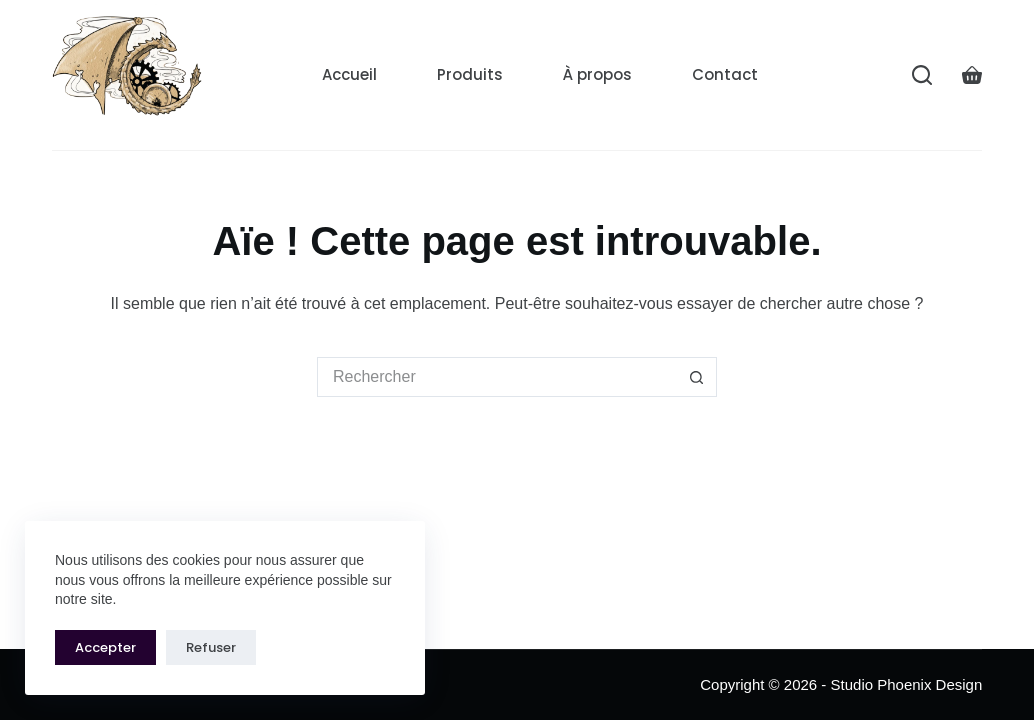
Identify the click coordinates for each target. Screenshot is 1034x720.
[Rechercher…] (497, 377)
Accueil (349, 74)
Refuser (211, 647)
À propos (597, 74)
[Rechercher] (922, 75)
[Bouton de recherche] (697, 377)
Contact (725, 74)
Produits (470, 74)
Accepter (105, 647)
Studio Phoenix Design (907, 684)
